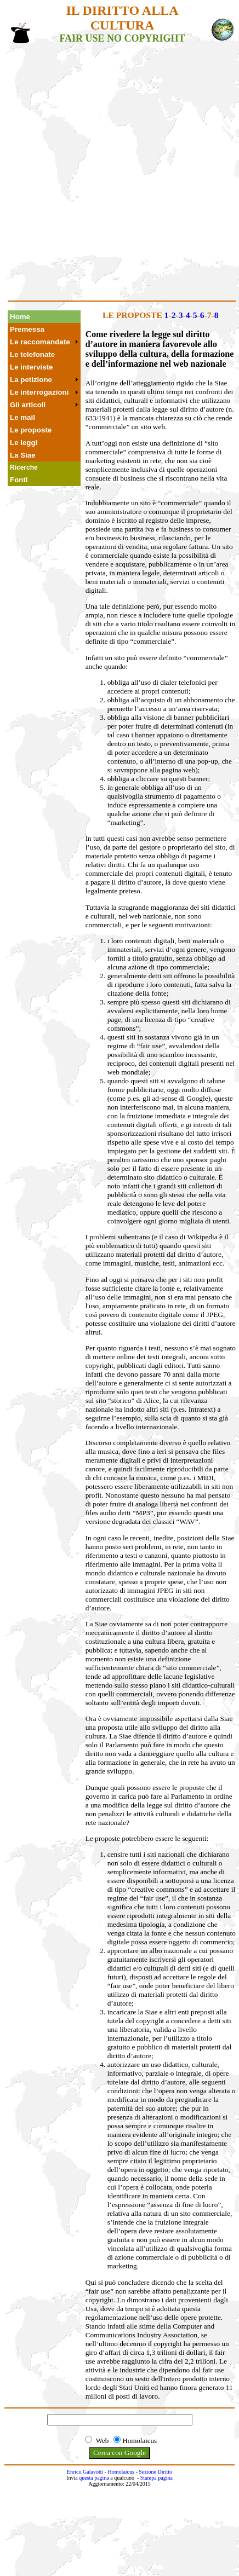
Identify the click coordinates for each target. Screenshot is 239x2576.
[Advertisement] (118, 177)
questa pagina (94, 2478)
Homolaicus (121, 2472)
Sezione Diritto (155, 2472)
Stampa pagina (156, 2478)
